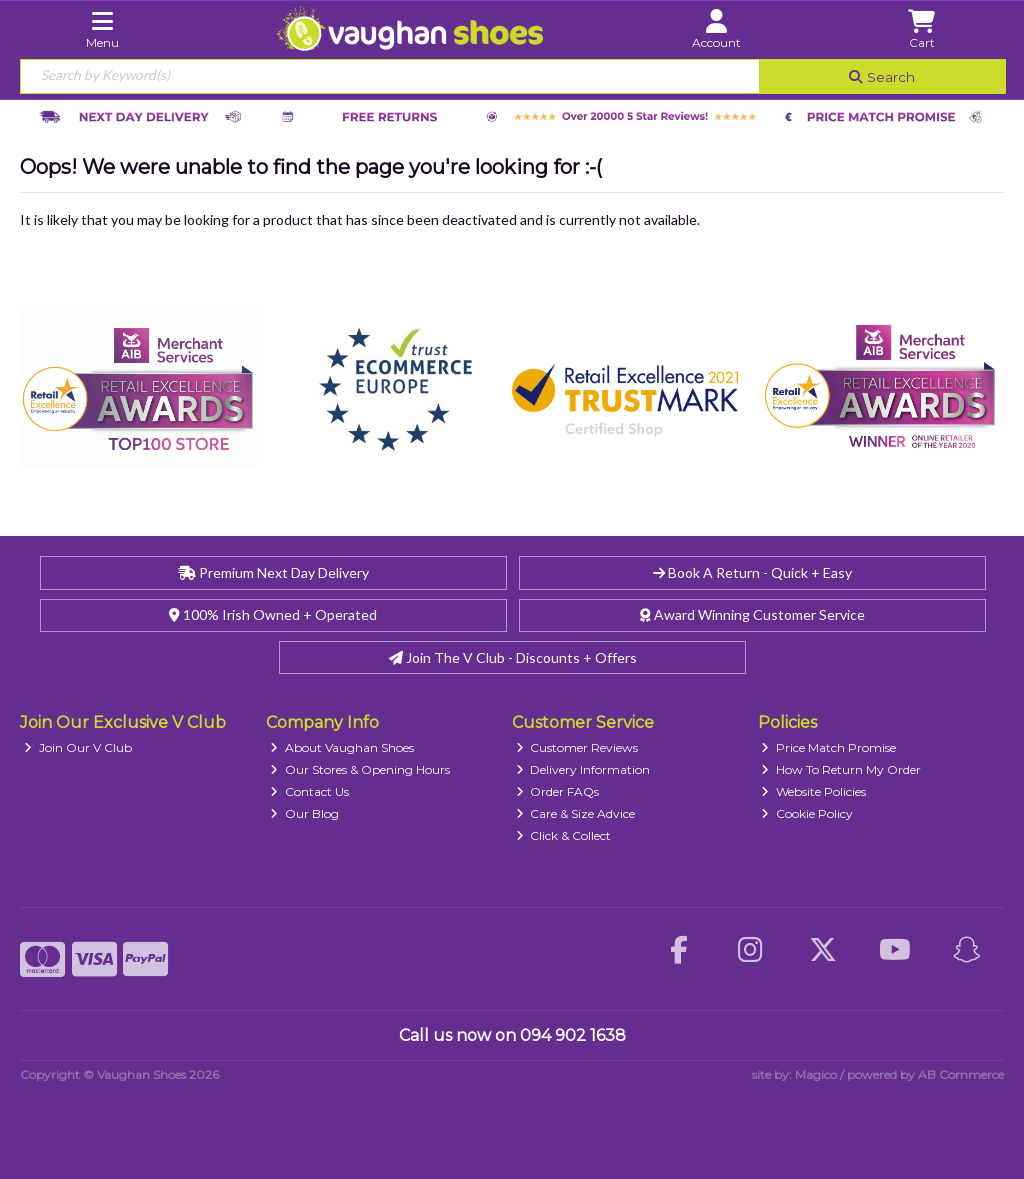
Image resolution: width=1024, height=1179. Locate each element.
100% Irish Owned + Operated (273, 614)
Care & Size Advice (576, 813)
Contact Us (309, 791)
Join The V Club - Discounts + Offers (513, 657)
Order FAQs (558, 791)
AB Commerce (961, 1074)
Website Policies (813, 791)
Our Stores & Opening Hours (360, 769)
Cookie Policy (807, 813)
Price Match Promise (828, 747)
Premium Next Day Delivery (273, 572)
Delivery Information (583, 769)
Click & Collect (564, 835)
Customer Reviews (577, 747)
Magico (816, 1074)
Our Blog (304, 813)
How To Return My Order (841, 769)
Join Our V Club (78, 747)
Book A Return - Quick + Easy (752, 572)
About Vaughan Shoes (342, 747)
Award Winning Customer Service (752, 614)
